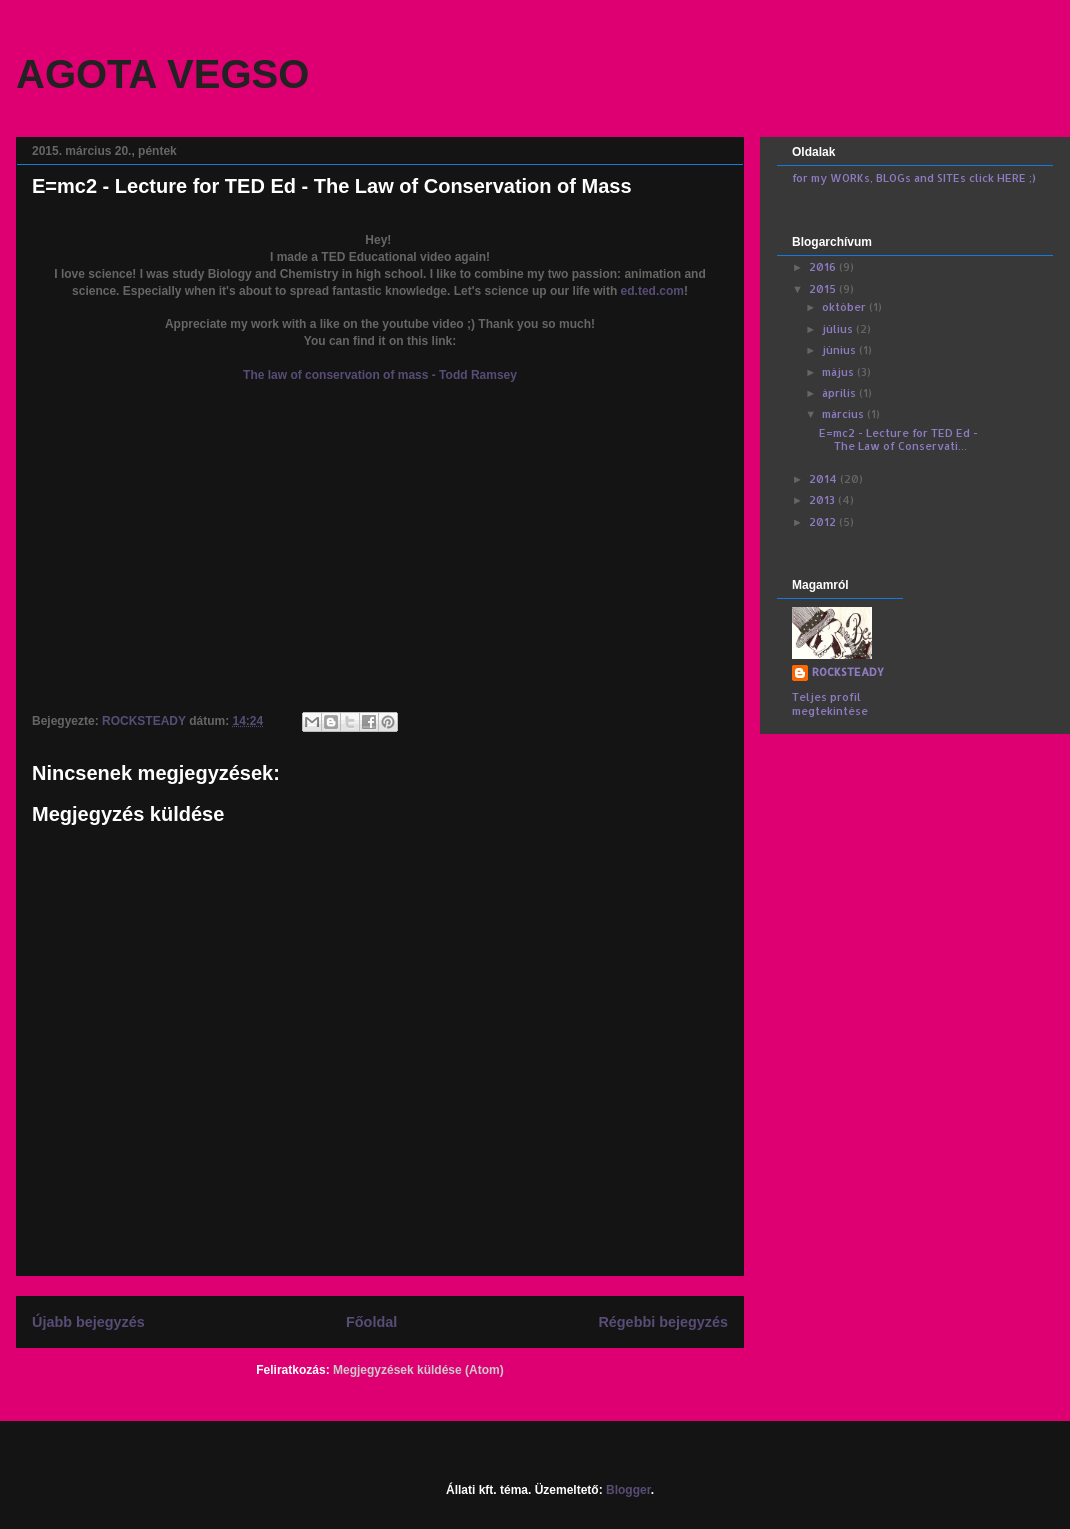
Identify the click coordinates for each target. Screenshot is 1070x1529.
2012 (824, 522)
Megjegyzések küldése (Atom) (418, 1370)
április (840, 393)
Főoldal (371, 1322)
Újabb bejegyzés (88, 1322)
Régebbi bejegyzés (663, 1322)
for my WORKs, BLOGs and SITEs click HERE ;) (914, 178)
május (839, 372)
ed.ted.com (652, 291)
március (844, 414)
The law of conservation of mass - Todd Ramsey (380, 375)
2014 (824, 479)
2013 (823, 500)
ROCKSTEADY (848, 672)
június (840, 350)
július (839, 329)
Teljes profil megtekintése (830, 704)
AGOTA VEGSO (162, 74)
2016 (824, 267)
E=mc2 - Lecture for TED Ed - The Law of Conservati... (898, 439)
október (845, 307)
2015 (824, 289)
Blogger (628, 1490)
